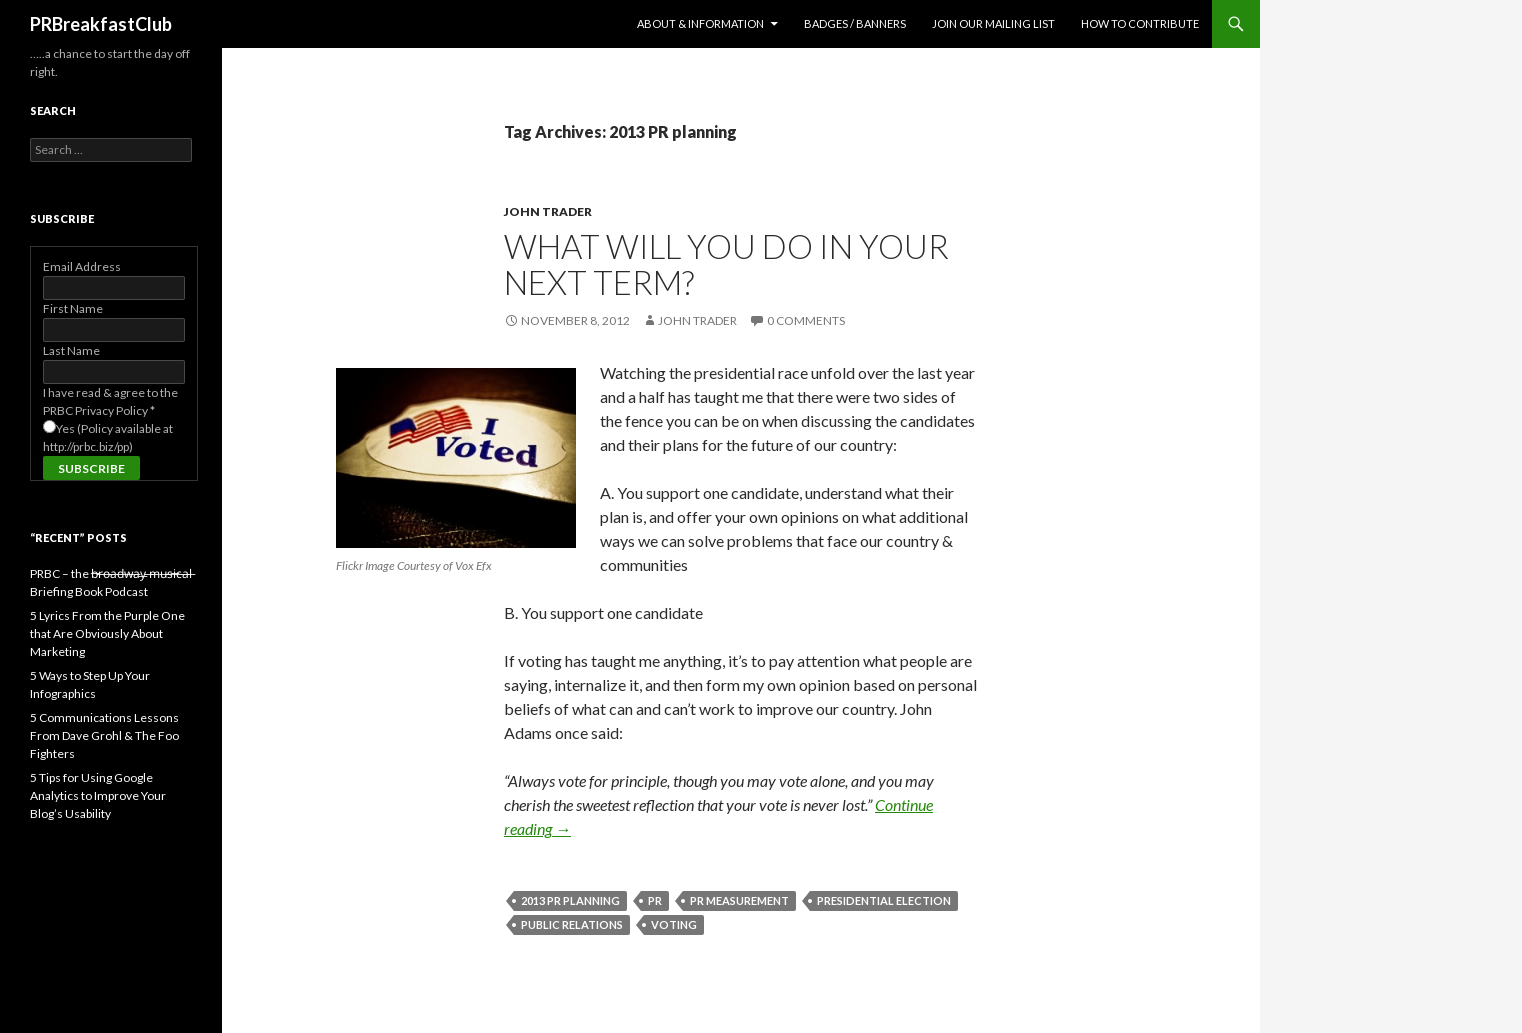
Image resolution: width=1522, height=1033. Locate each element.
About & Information (700, 23)
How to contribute (1140, 23)
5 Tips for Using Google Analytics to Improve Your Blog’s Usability (98, 795)
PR (655, 900)
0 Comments (806, 320)
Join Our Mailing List (993, 23)
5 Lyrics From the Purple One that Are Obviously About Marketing (107, 633)
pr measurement (739, 900)
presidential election (884, 900)
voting (674, 924)
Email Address (82, 266)
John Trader (548, 211)
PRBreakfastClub (101, 24)
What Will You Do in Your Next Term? (726, 264)
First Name (73, 308)
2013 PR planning (570, 900)
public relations (572, 924)
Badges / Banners (855, 23)
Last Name (71, 350)
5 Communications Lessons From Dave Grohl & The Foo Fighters (104, 735)
